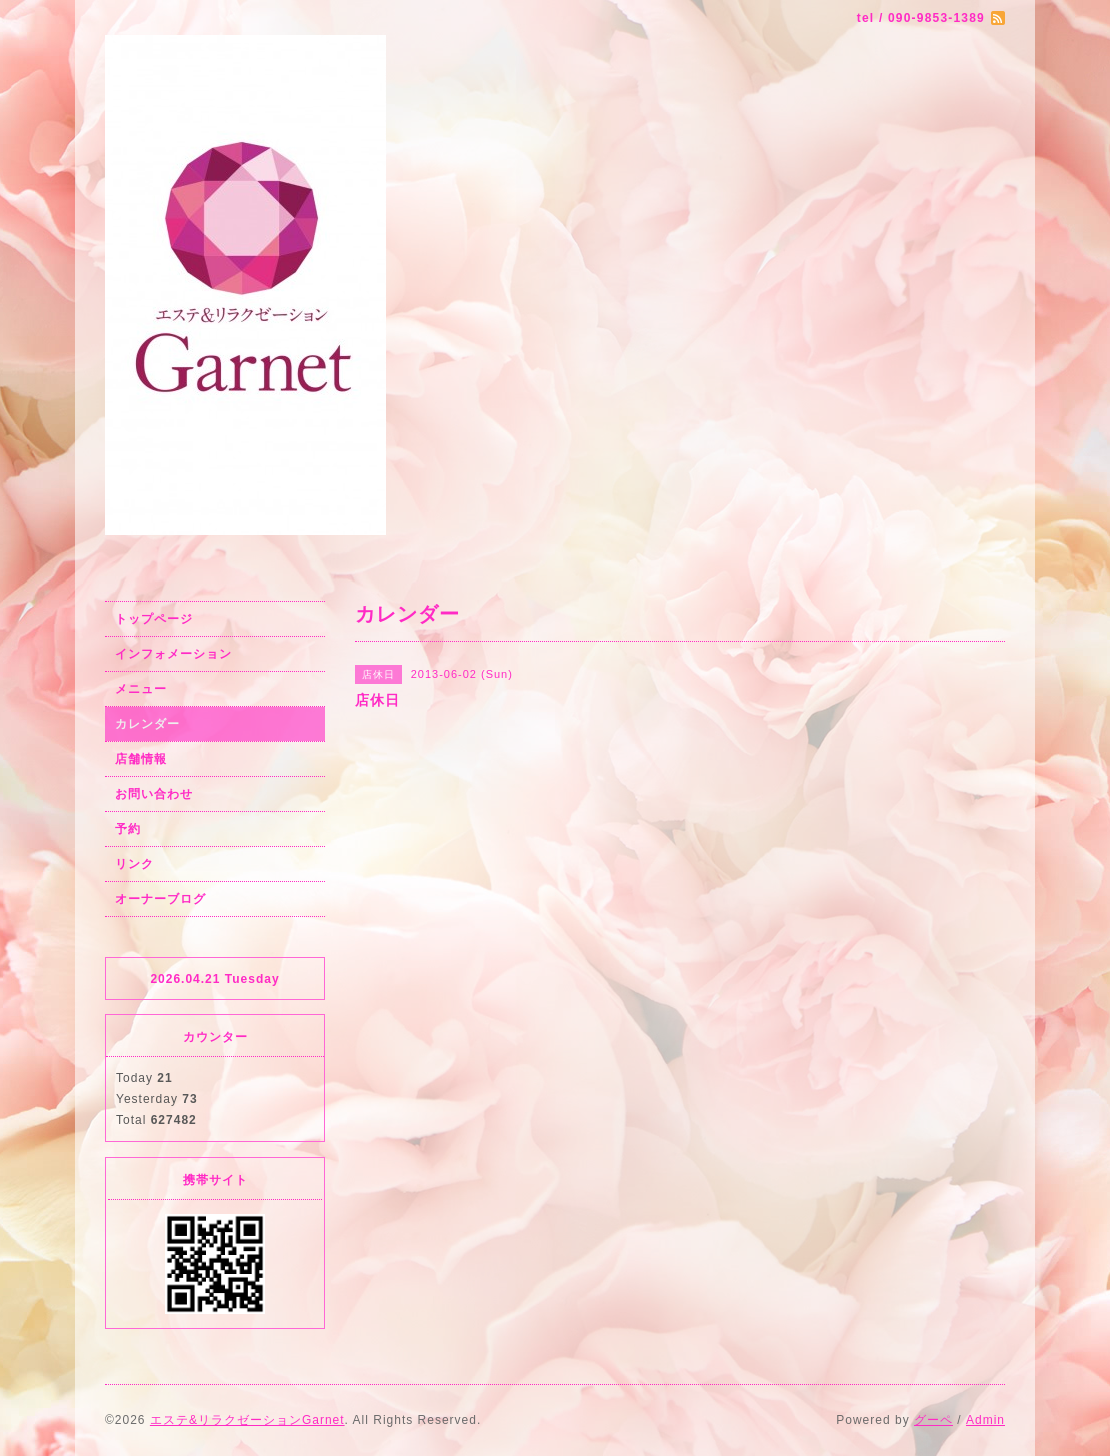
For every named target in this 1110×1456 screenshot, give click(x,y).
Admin (985, 1420)
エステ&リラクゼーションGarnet (247, 1420)
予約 (128, 829)
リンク (134, 864)
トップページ (154, 619)
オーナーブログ (160, 899)
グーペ (933, 1420)
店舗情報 (141, 759)
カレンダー (147, 724)
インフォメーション (173, 654)
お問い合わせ (154, 794)
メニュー (141, 689)
